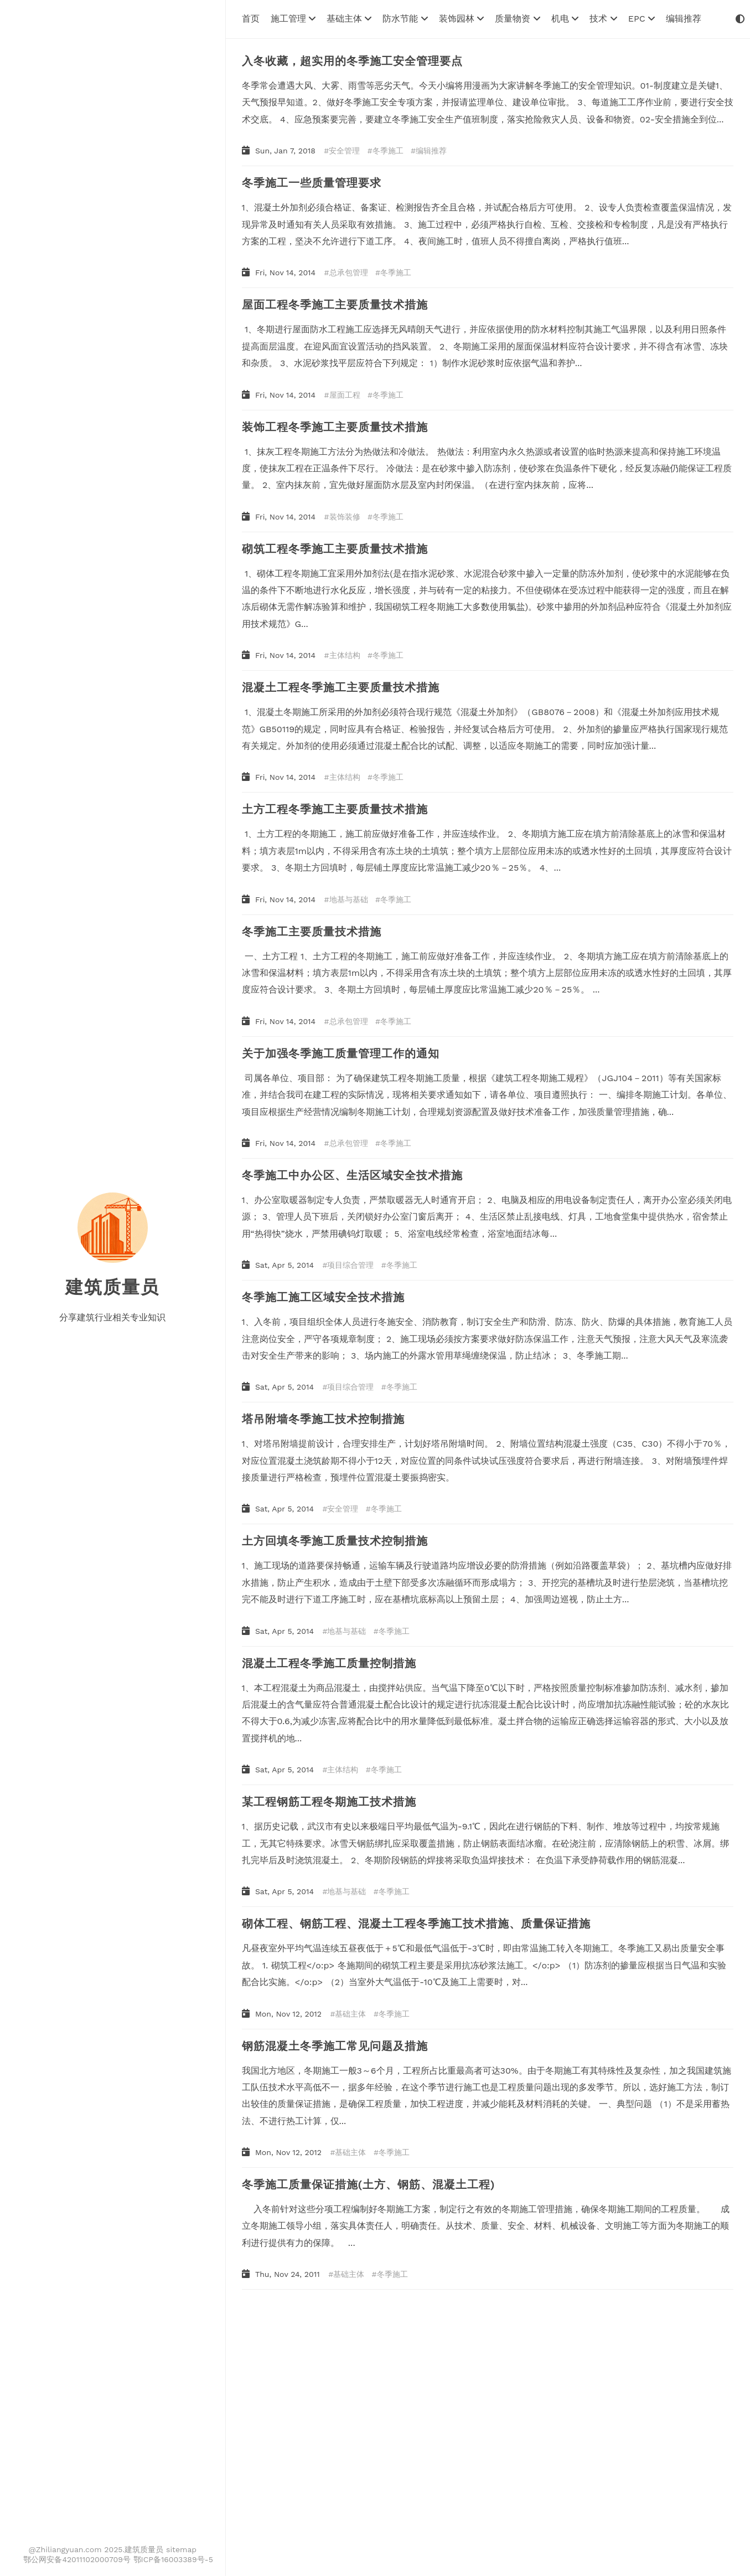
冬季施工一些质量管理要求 (311, 182)
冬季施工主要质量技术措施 (311, 931)
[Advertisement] (473, 2383)
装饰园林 (461, 18)
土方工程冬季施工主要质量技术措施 (335, 809)
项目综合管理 (350, 1265)
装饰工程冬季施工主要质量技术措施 (335, 427)
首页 (251, 18)
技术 (603, 18)
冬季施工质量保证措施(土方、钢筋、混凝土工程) (368, 2184)
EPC (641, 18)
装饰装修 (344, 516)
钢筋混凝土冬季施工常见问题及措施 (335, 2046)
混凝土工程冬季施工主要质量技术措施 (340, 687)
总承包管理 (348, 272)
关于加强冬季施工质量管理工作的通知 (340, 1053)
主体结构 (344, 655)
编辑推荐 (683, 18)
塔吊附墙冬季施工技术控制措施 (323, 1419)
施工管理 (293, 18)
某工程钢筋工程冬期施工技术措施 (329, 1801)
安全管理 (344, 150)
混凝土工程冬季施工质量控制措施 (329, 1663)
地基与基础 (348, 899)
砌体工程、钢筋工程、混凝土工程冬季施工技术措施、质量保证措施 (416, 1923)
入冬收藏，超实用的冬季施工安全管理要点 (352, 61)
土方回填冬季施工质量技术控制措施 (335, 1540)
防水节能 (404, 18)
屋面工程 (344, 394)
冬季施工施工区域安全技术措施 (323, 1297)
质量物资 (517, 18)
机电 (564, 18)
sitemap (181, 2549)
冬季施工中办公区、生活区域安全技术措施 (352, 1175)
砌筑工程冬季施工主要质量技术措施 (335, 549)
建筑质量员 (112, 1287)
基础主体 (349, 18)
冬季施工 (388, 150)
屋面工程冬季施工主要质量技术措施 (335, 304)
